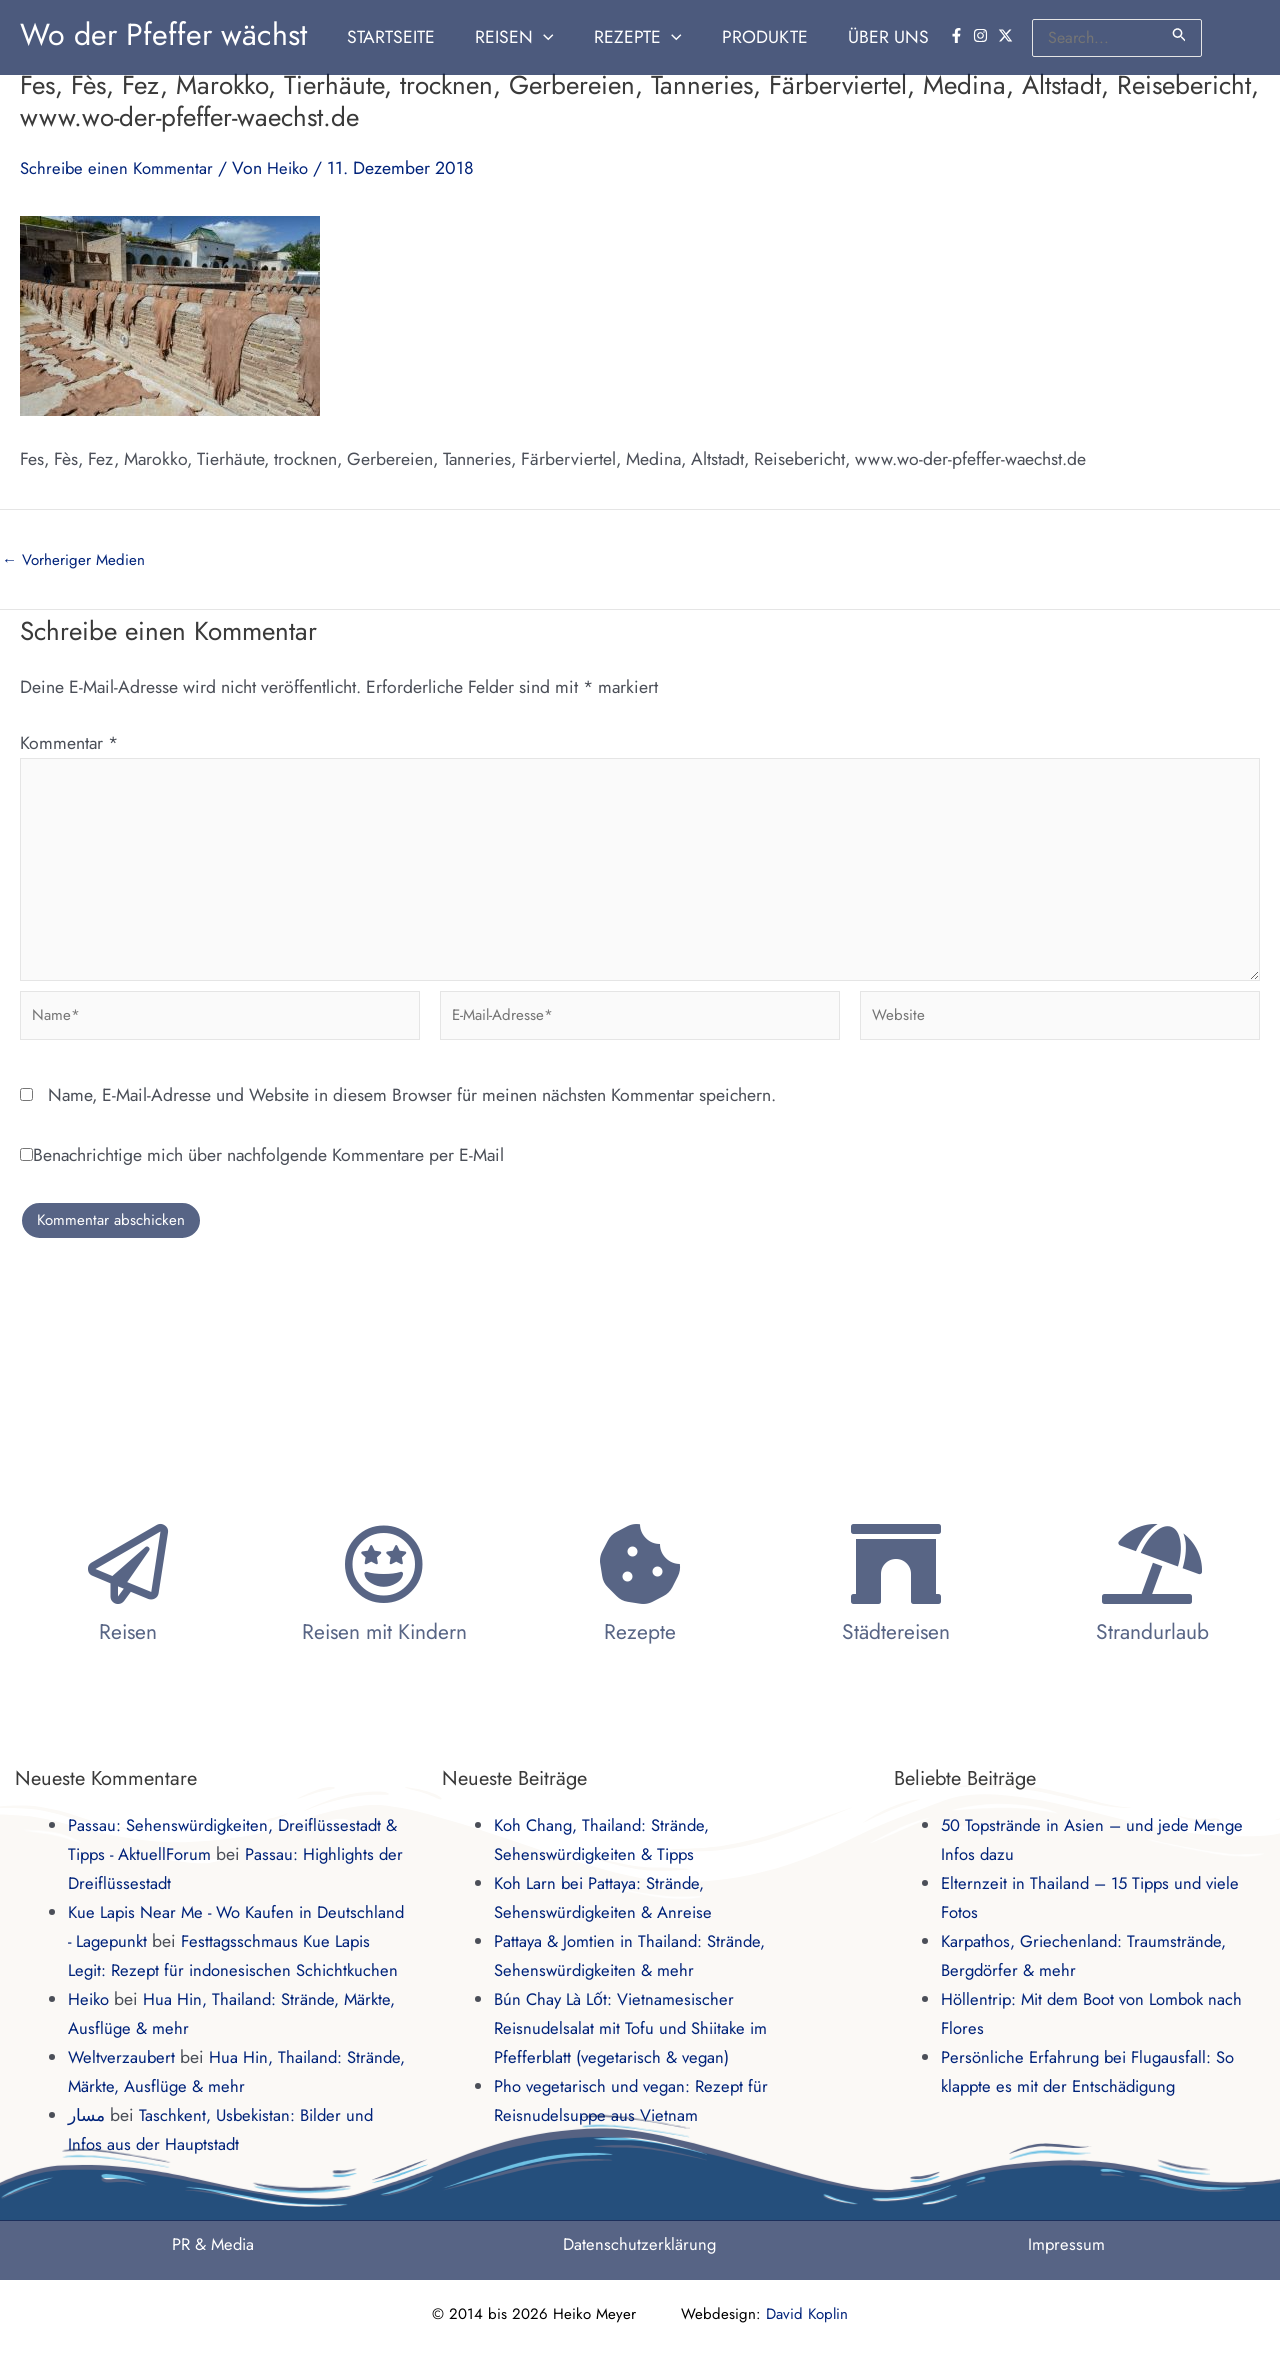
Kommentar (69, 743)
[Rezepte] (640, 1535)
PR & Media (213, 2244)
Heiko (90, 1999)
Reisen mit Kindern (384, 1603)
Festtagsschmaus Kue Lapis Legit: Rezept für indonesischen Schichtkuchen (233, 1941)
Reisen (128, 1603)
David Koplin (807, 2314)
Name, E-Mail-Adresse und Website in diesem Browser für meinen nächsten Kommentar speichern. (412, 1112)
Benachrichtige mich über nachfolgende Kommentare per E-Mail (262, 1172)
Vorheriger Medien (75, 560)
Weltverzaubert (123, 2057)
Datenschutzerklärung (639, 2244)
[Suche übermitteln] (1180, 34)
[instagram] (983, 35)
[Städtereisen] (896, 1535)
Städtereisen (896, 1603)
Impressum (1067, 2244)
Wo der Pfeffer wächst (163, 34)
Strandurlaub (1152, 1603)
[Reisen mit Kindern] (384, 1535)
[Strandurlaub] (1152, 1535)
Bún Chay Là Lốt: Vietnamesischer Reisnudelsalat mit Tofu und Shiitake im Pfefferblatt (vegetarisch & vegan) (637, 1999)
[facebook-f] (959, 35)
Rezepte (640, 1603)
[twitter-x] (1008, 35)
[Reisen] (128, 1535)
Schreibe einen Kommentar (120, 168)
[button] (560, 37)
